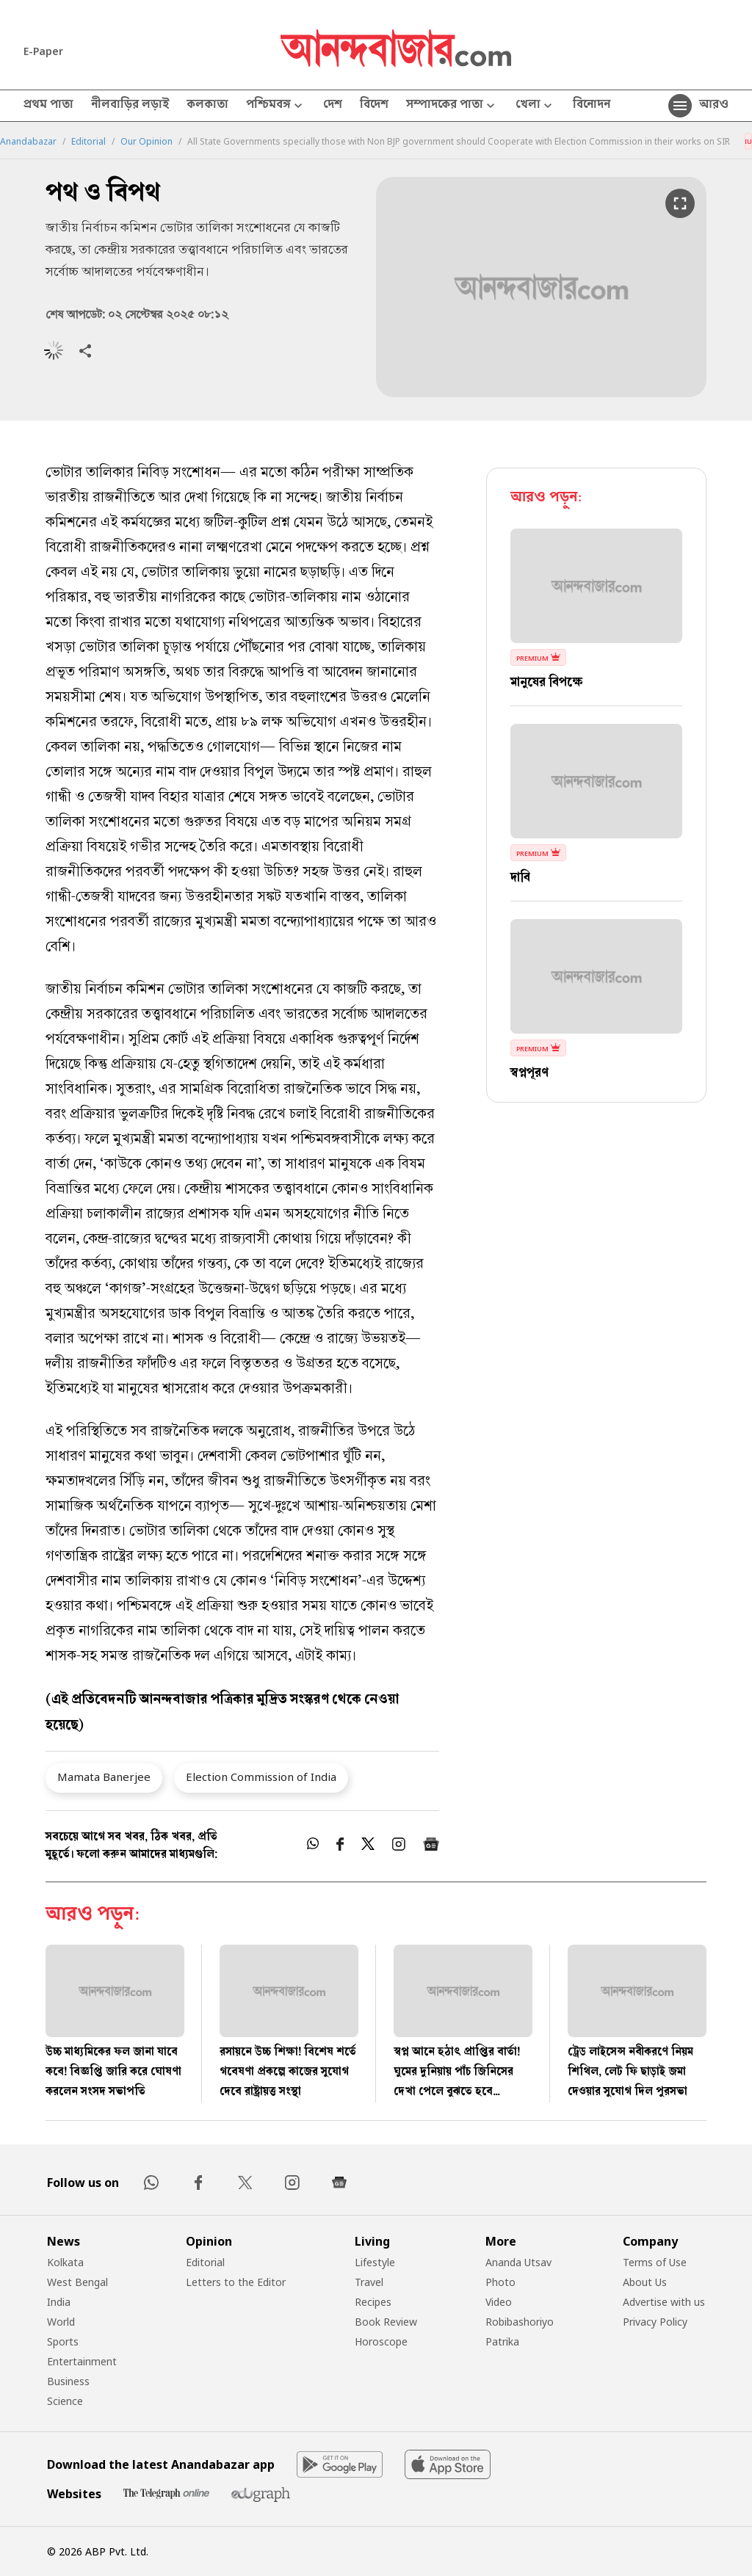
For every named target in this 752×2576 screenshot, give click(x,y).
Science (65, 2401)
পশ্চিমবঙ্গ (276, 106)
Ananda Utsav (518, 2262)
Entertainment (82, 2361)
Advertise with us (664, 2302)
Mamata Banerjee (104, 1776)
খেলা (535, 106)
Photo (500, 2282)
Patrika (502, 2341)
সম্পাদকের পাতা (452, 106)
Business (68, 2381)
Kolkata (65, 2262)
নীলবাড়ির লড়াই (130, 105)
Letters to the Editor (236, 2282)
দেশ (332, 105)
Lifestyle (375, 2262)
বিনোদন (591, 105)
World (61, 2322)
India (58, 2302)
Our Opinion (146, 141)
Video (498, 2302)
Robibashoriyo (519, 2322)
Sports (63, 2341)
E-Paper (43, 51)
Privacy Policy (655, 2322)
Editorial (88, 141)
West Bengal (77, 2282)
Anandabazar (28, 141)
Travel (369, 2282)
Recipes (373, 2302)
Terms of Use (655, 2262)
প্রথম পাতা (48, 105)
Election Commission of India (261, 1776)
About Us (645, 2282)
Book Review (386, 2322)
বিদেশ (374, 105)
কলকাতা (207, 105)
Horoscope (381, 2341)
